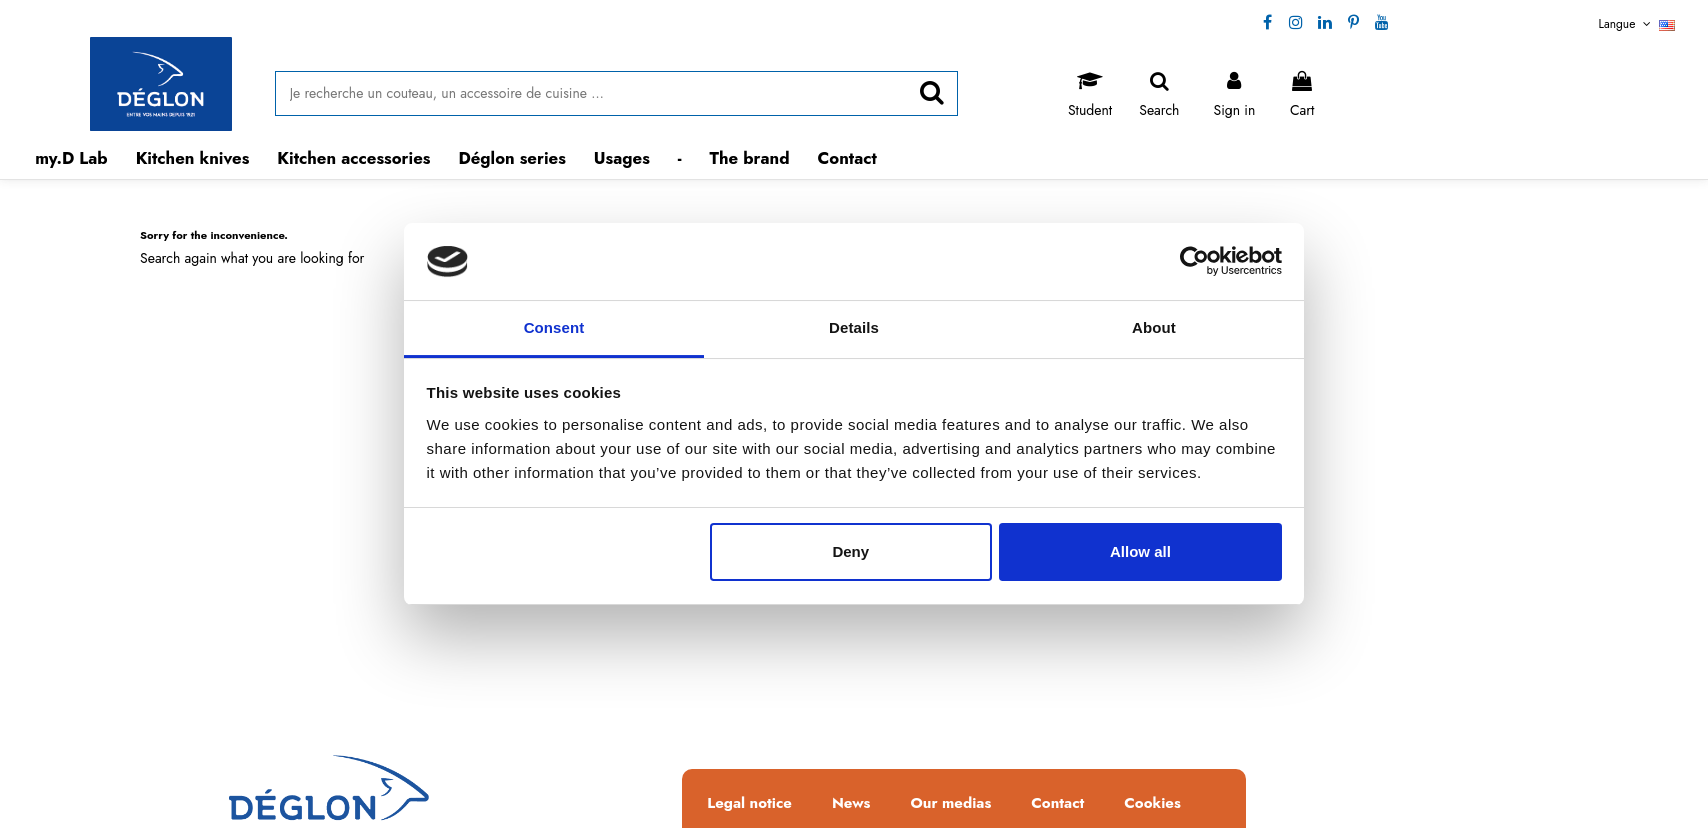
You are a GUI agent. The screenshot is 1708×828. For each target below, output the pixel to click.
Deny (850, 551)
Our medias (950, 804)
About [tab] (1154, 327)
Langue (1637, 24)
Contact (1057, 804)
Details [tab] (854, 327)
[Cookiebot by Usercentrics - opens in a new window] (1194, 262)
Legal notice (749, 804)
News (851, 804)
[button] (192, 158)
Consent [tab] (554, 327)
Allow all (1140, 551)
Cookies (1152, 804)
